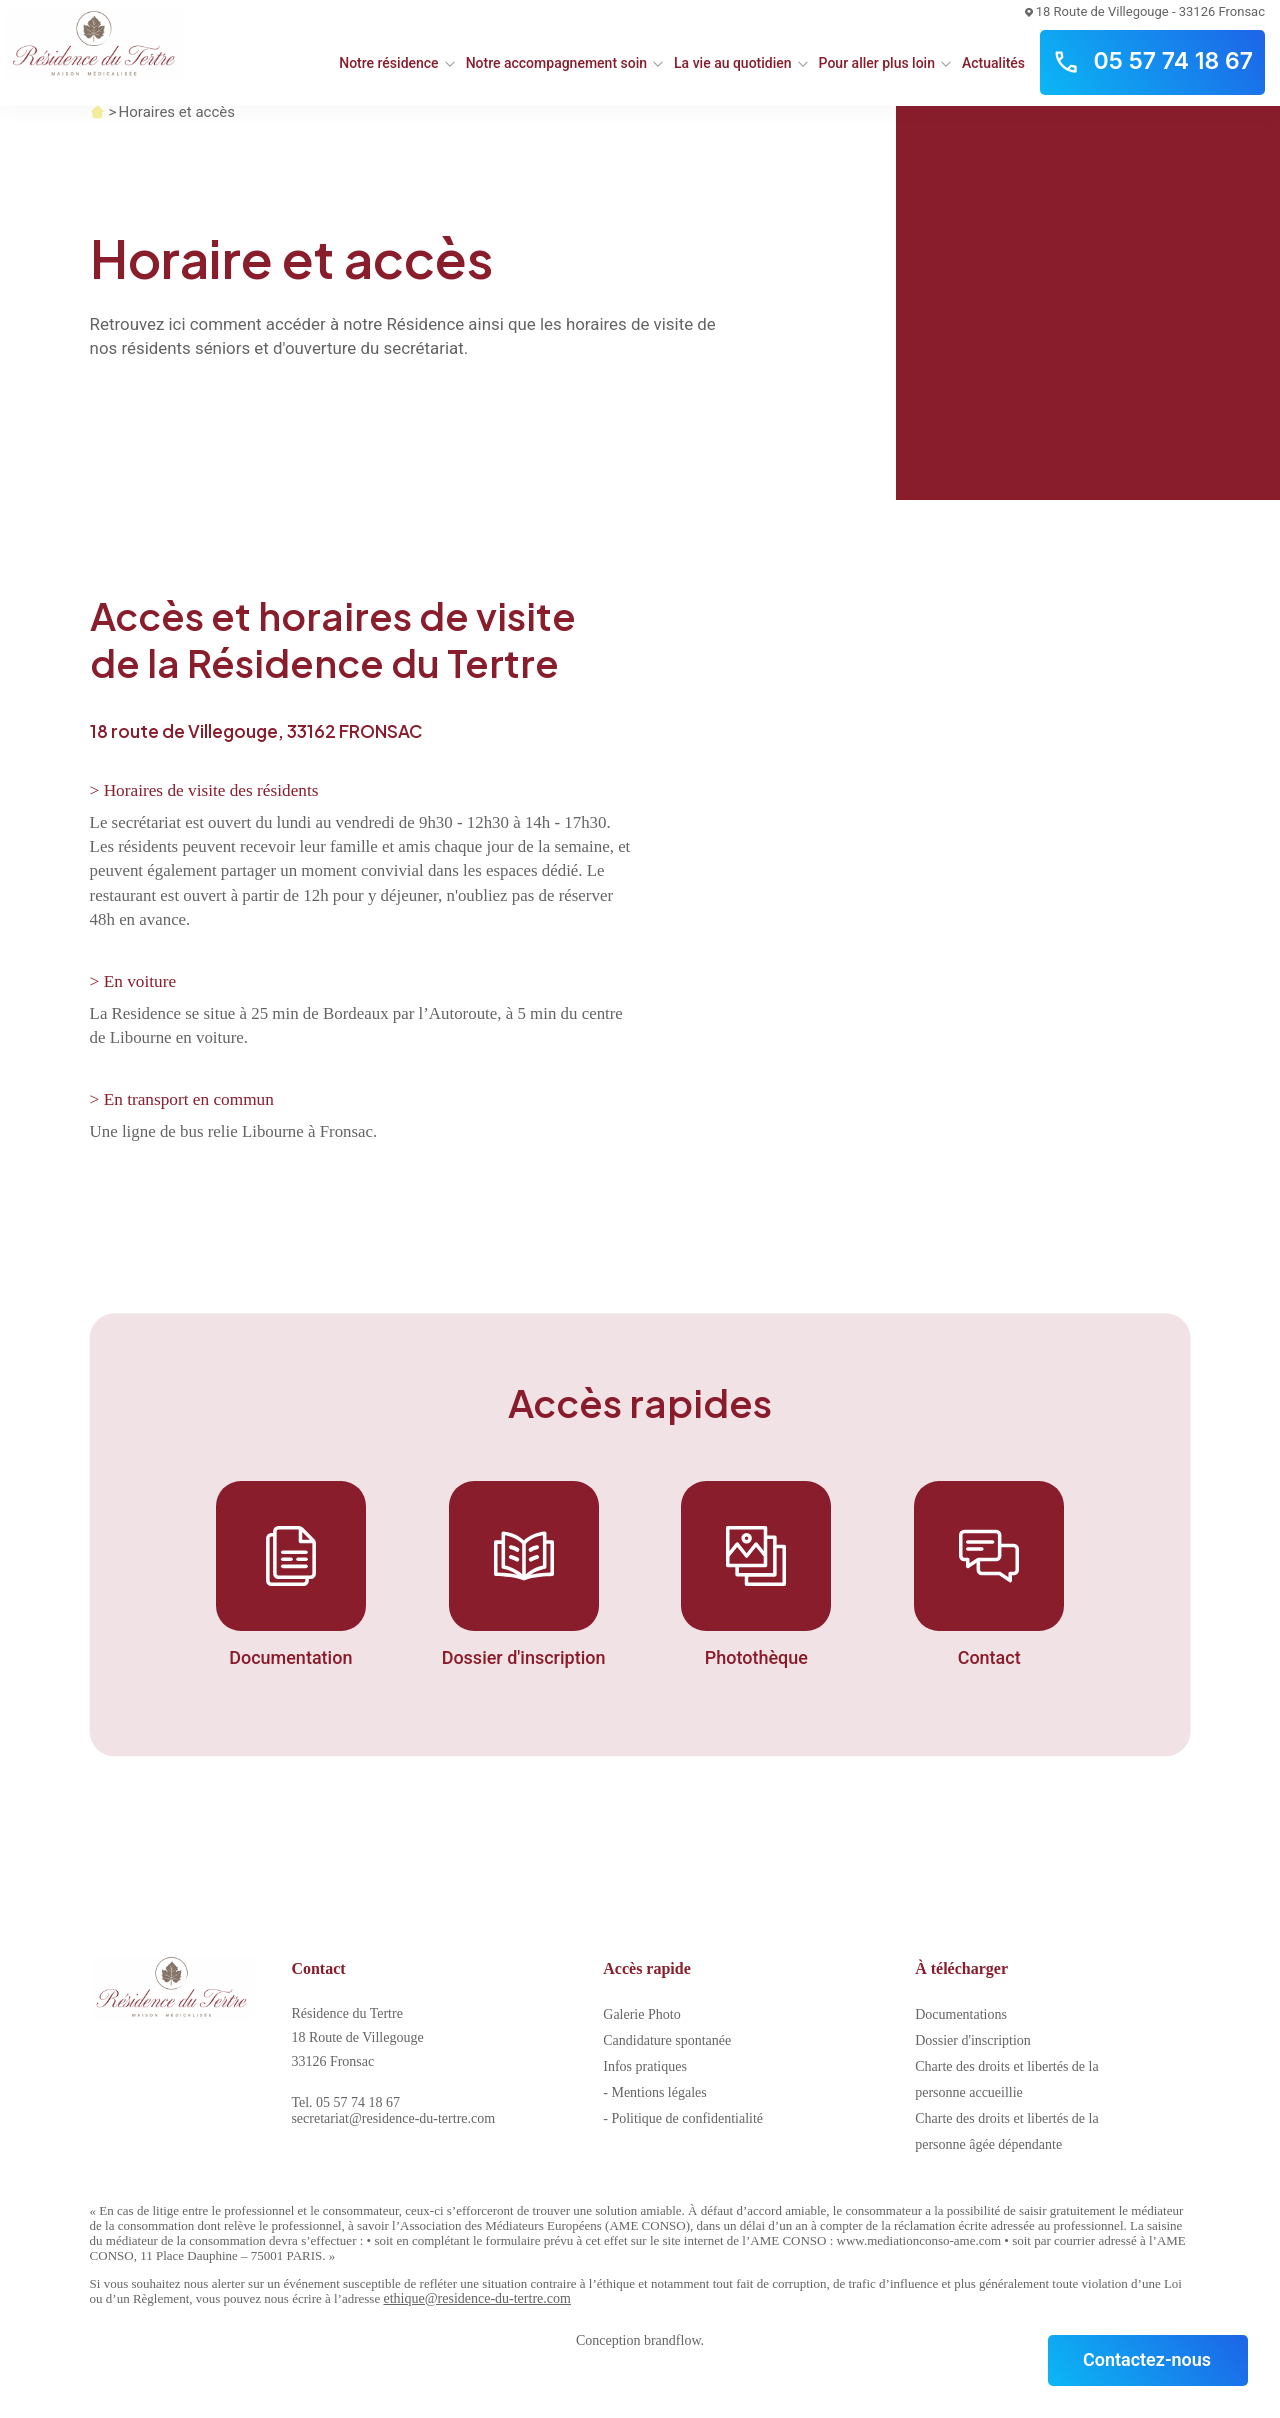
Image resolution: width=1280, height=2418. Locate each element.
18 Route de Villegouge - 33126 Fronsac (1145, 11)
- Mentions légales (654, 2092)
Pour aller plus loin (877, 63)
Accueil (97, 112)
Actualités (993, 63)
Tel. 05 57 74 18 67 (345, 2102)
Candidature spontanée (667, 2040)
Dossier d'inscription (973, 2040)
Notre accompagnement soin (556, 63)
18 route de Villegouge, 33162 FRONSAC (256, 731)
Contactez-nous (1147, 2359)
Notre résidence (388, 63)
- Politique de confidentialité (683, 2118)
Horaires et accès (177, 112)
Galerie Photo (641, 2014)
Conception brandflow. (640, 2340)
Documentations (961, 2014)
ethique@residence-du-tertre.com (476, 2298)
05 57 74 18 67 (1152, 62)
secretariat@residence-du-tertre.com (393, 2118)
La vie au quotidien (733, 63)
